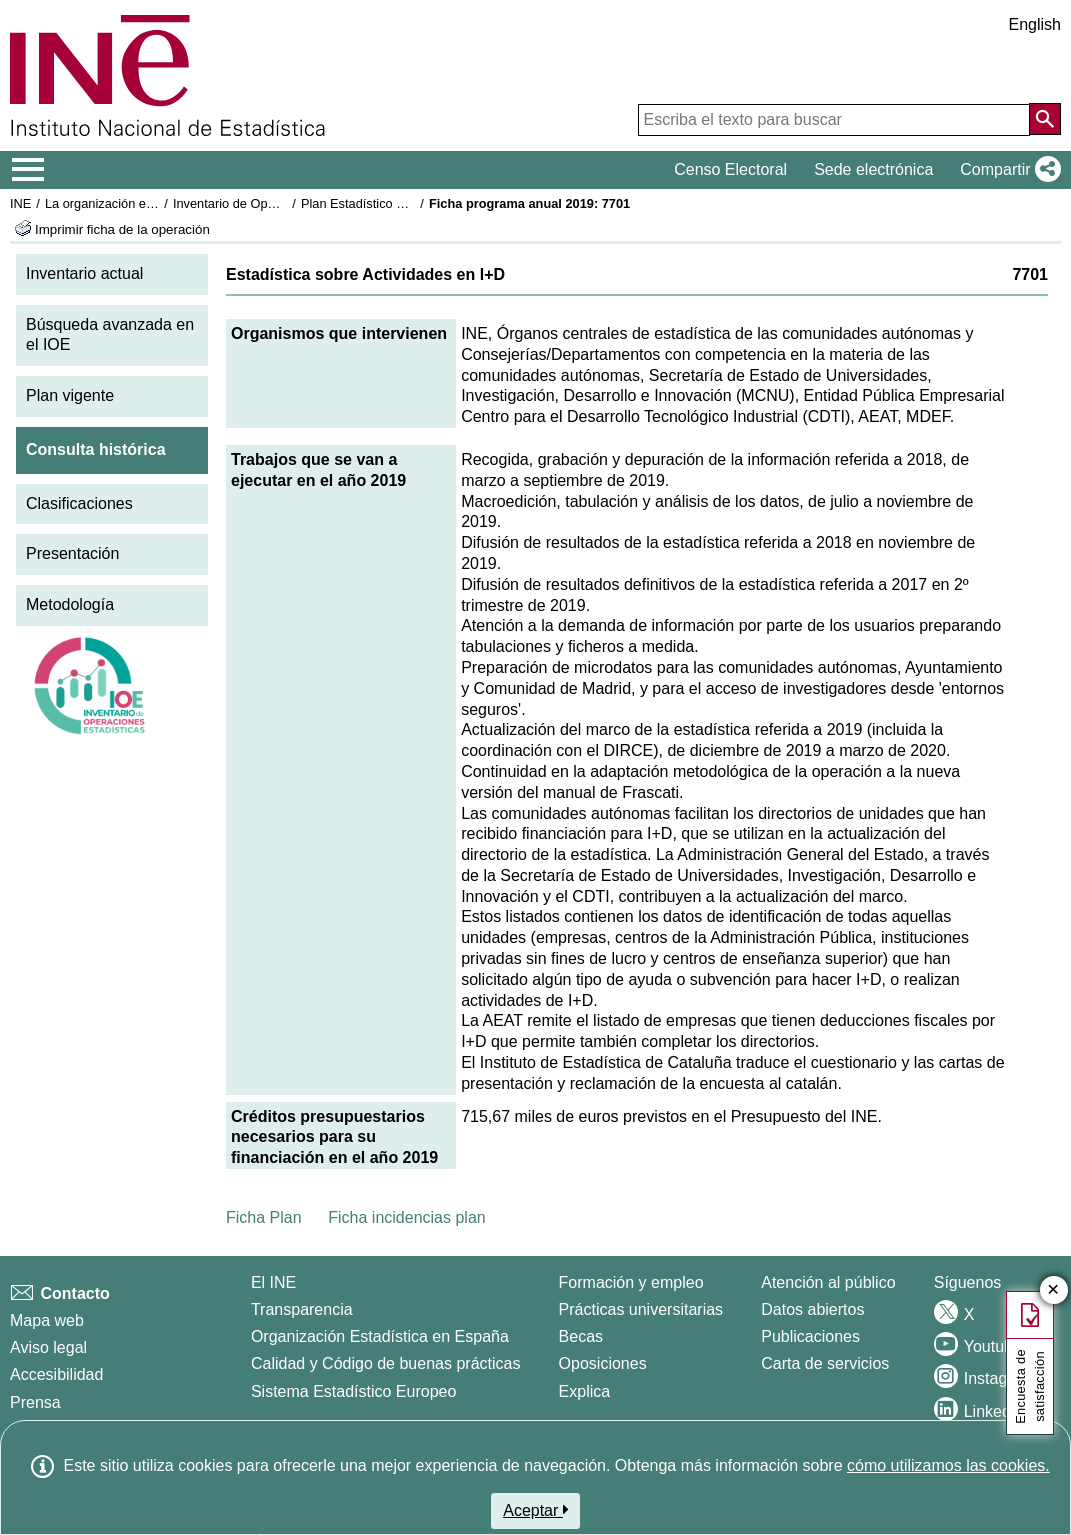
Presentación (72, 553)
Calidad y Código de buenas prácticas (386, 1363)
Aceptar (535, 1510)
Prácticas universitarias (641, 1309)
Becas (581, 1336)
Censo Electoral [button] (730, 169)
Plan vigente (70, 395)
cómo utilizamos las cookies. (948, 1465)
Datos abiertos (812, 1309)
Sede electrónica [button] (873, 169)
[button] (1006, 170)
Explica (585, 1391)
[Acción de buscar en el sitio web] (1045, 119)
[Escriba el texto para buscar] (834, 120)
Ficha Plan (264, 1217)
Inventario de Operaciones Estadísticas (284, 203)
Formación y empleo (631, 1282)
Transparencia (302, 1309)
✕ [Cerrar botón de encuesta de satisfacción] (1053, 1290)
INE (20, 203)
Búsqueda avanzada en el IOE (110, 335)
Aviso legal (48, 1347)
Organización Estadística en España (380, 1336)
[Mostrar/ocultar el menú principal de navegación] (28, 170)
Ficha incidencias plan (406, 1217)
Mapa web (47, 1320)
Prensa (35, 1402)
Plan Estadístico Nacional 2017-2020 (406, 203)
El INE (273, 1282)
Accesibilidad (56, 1374)
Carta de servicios (825, 1363)
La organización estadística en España (155, 203)
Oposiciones (603, 1363)
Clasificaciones (79, 503)
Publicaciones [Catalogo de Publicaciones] (810, 1336)
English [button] (1035, 24)
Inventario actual (84, 273)
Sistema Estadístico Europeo (353, 1391)
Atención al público (828, 1282)
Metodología (70, 604)
